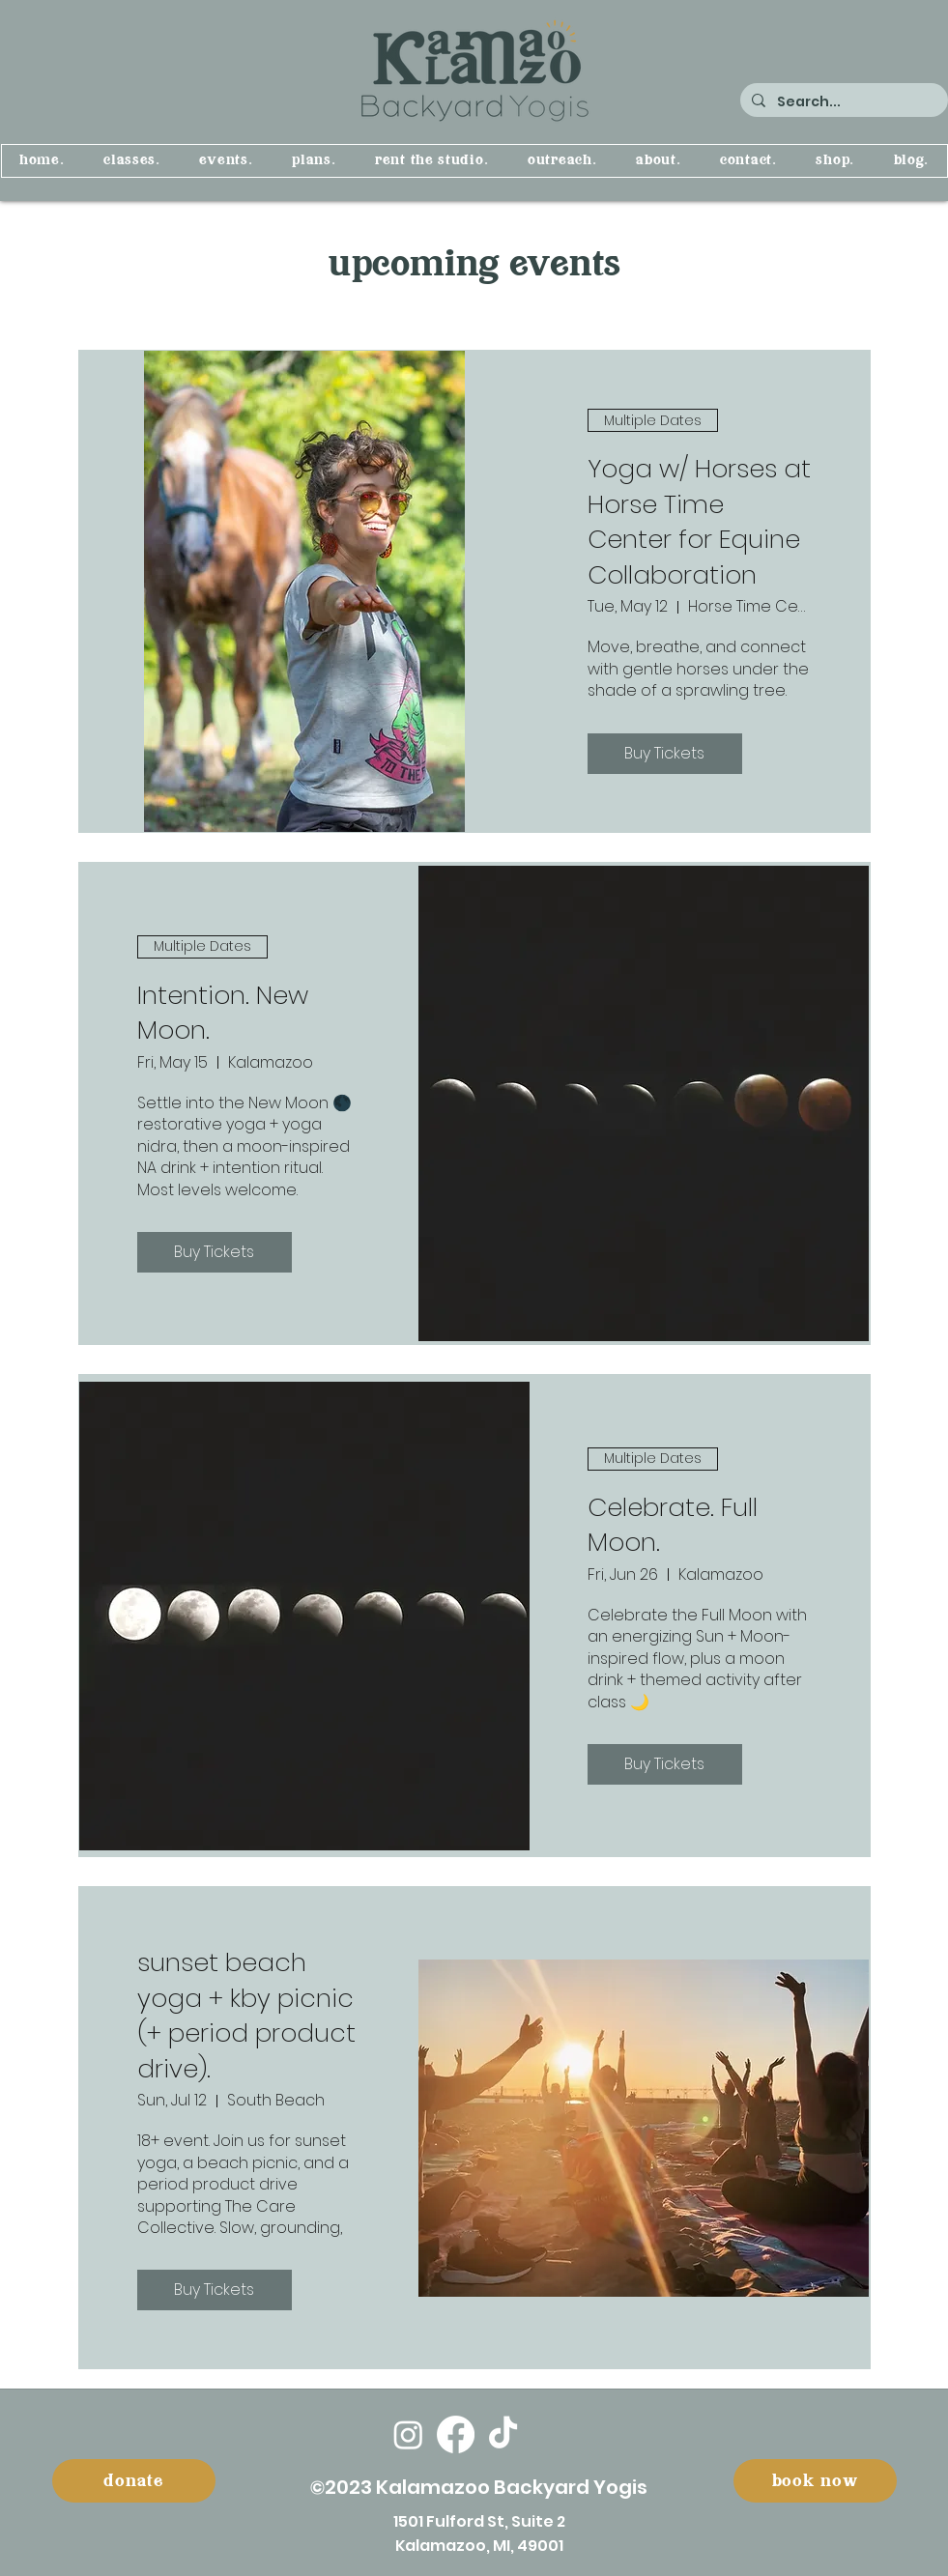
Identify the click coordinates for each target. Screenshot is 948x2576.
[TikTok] (503, 2434)
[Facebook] (455, 2434)
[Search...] (842, 102)
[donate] (133, 2481)
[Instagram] (408, 2434)
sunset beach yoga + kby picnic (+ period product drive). (246, 2015)
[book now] (815, 2481)
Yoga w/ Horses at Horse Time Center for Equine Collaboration (699, 521)
